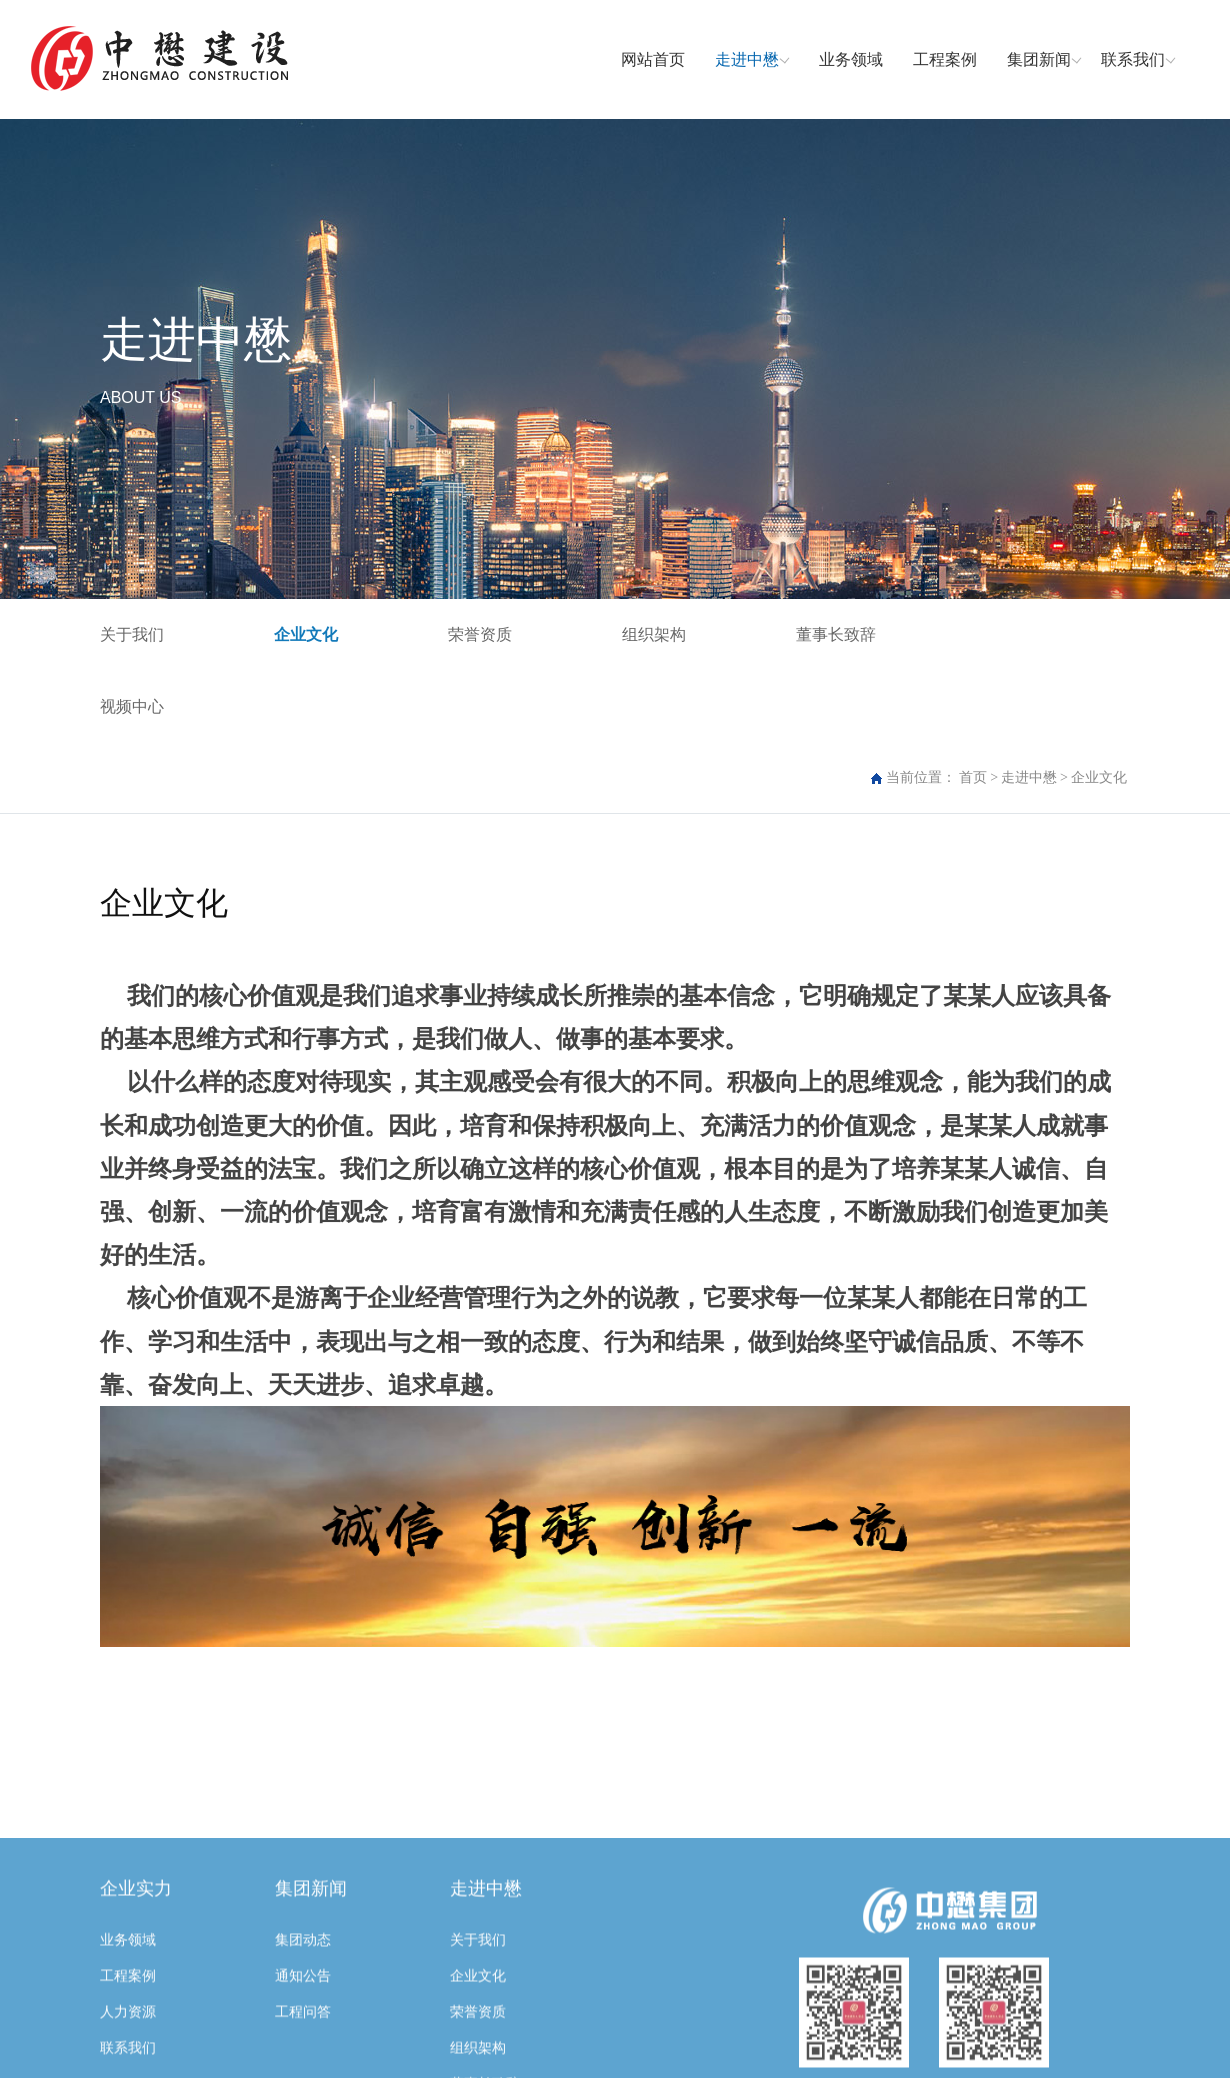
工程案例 (945, 59)
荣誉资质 (480, 634)
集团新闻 (1039, 59)
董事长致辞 (836, 634)
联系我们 (1133, 59)
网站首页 (653, 59)
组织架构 (654, 634)
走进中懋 (747, 59)
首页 (973, 777)
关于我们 (132, 634)
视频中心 (132, 706)
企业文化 (306, 634)
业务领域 (851, 59)
